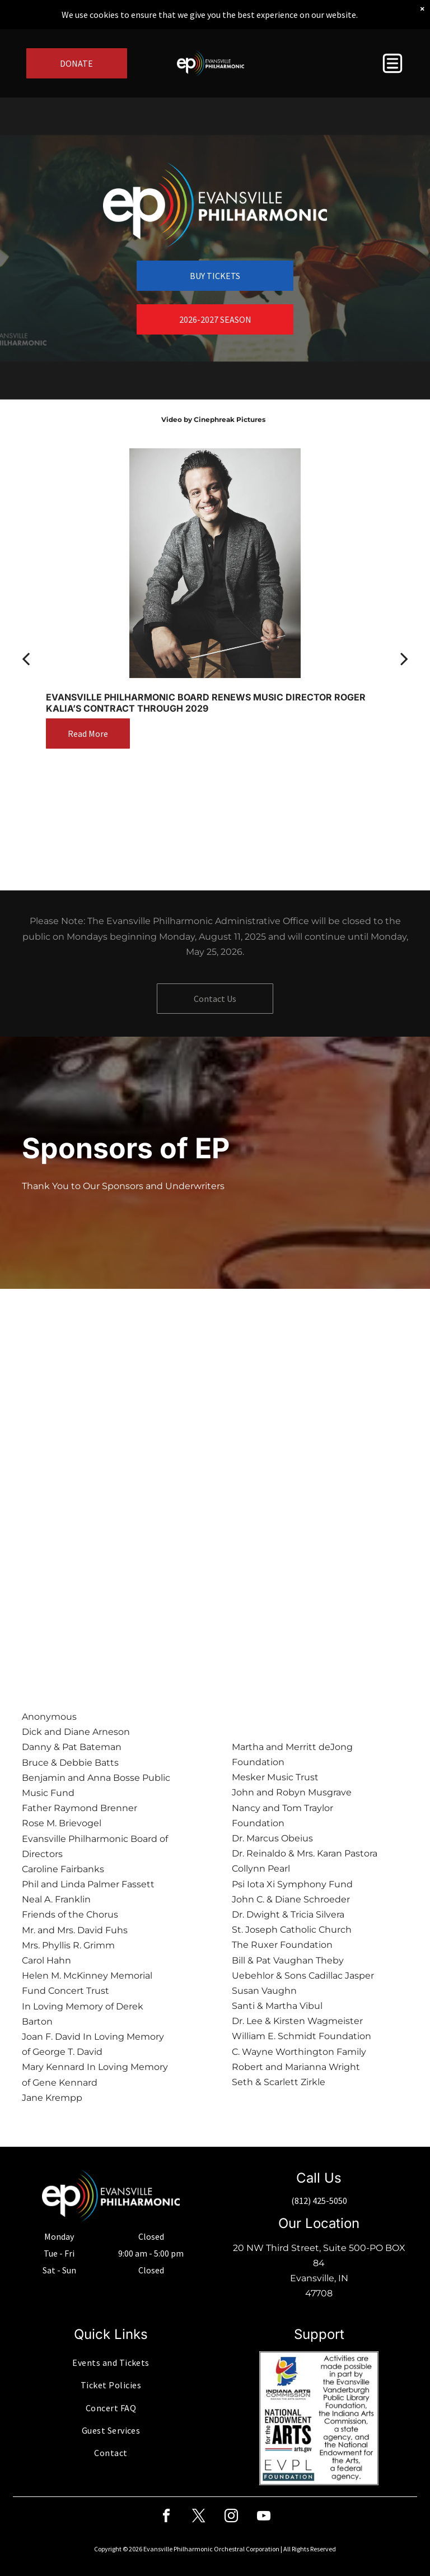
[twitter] (199, 2517)
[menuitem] (111, 2362)
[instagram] (231, 2517)
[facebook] (166, 2517)
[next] (404, 658)
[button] (392, 63)
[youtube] (264, 2517)
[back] (26, 658)
